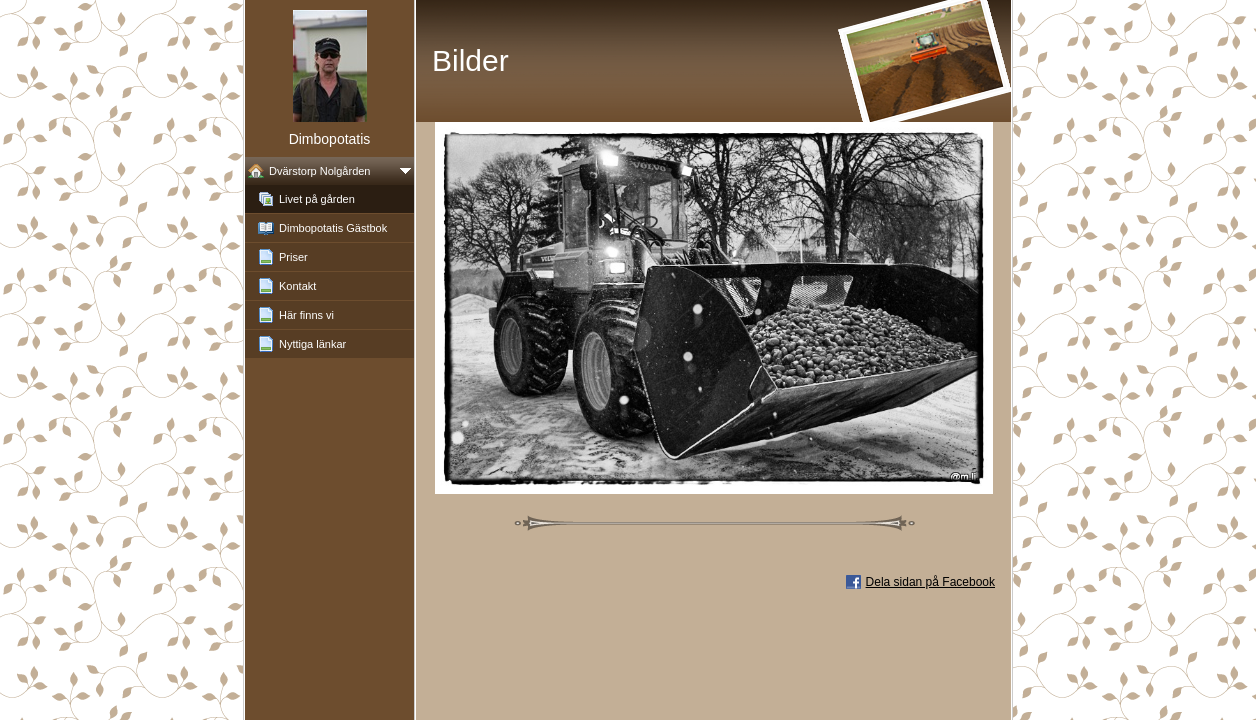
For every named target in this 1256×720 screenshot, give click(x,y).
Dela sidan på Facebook (930, 582)
